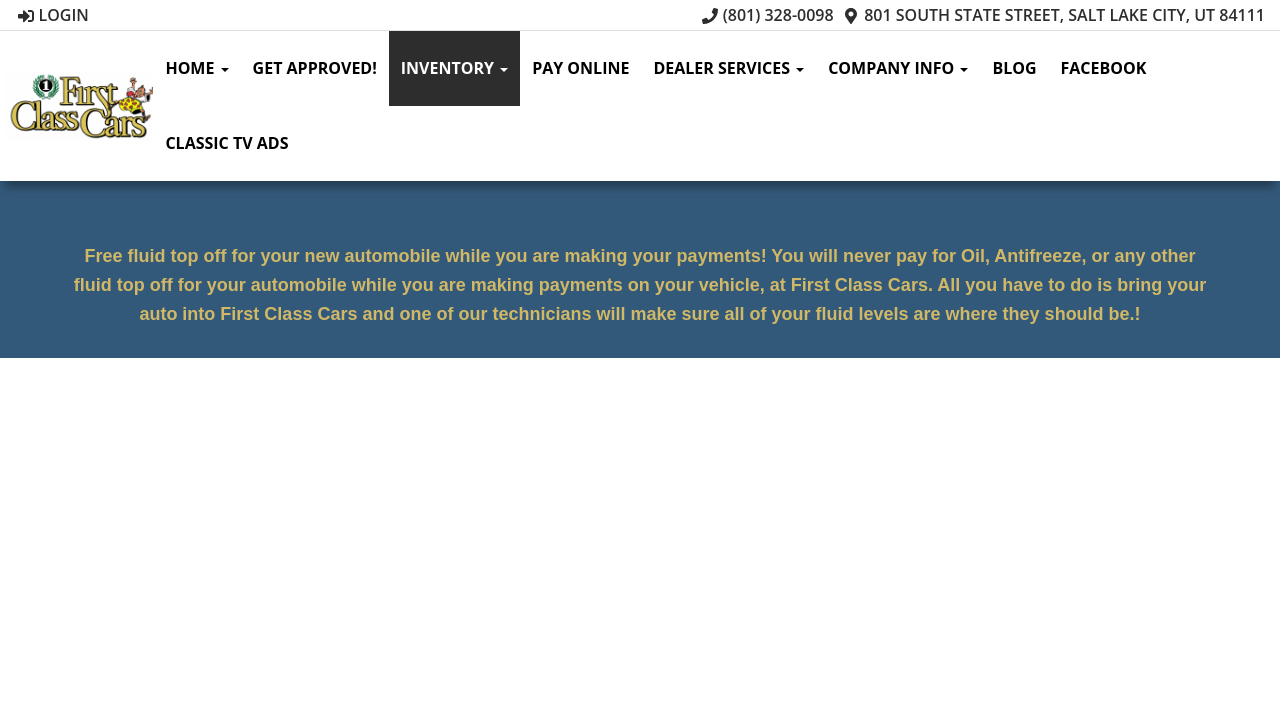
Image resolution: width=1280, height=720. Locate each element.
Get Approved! (315, 68)
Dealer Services (728, 68)
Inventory (454, 68)
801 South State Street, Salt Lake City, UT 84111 (1054, 15)
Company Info (898, 68)
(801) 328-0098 (768, 15)
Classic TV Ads (226, 143)
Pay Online (580, 68)
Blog (1014, 68)
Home (196, 68)
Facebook (1103, 68)
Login (53, 15)
